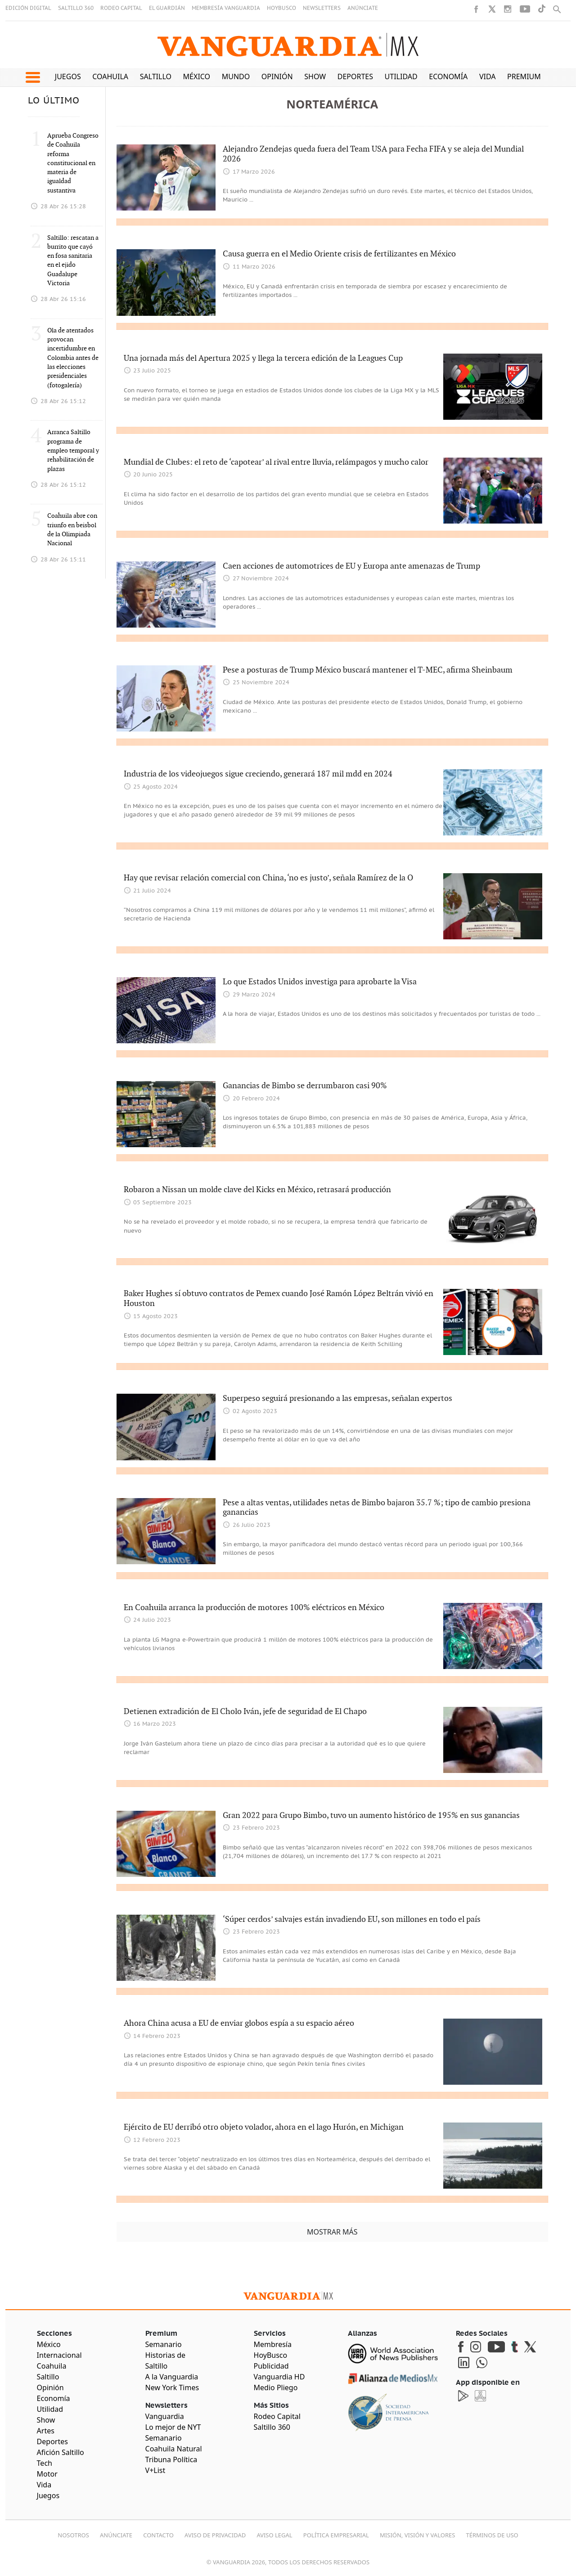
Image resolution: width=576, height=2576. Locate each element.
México (197, 76)
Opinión (277, 76)
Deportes (355, 76)
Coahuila (110, 76)
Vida (487, 76)
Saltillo (155, 76)
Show (315, 76)
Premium (524, 76)
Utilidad (401, 76)
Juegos (68, 76)
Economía (448, 76)
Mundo (236, 76)
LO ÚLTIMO (54, 101)
